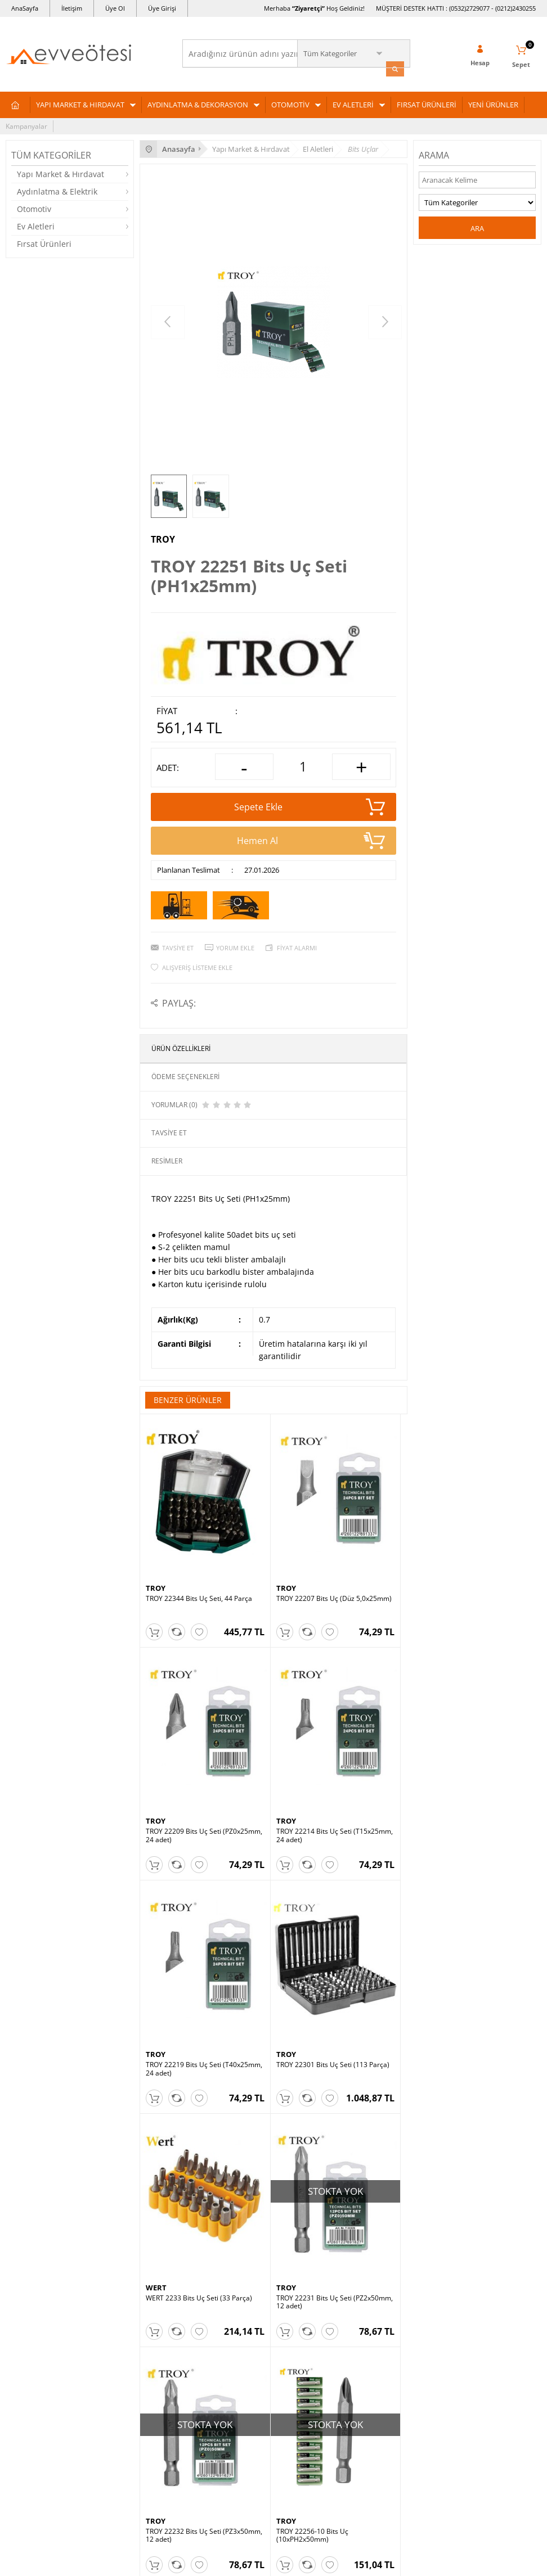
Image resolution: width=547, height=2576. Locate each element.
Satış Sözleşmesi (214, 2353)
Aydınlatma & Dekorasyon (46, 2336)
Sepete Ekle (309, 805)
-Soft (214, 2561)
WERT (156, 1902)
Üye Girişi (162, 8)
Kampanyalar (26, 124)
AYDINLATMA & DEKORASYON (197, 103)
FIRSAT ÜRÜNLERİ (426, 103)
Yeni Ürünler (390, 2353)
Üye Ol (115, 8)
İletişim (71, 8)
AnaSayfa (24, 8)
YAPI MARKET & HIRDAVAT (80, 103)
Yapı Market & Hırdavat (60, 172)
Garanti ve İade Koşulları (226, 2370)
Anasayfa (385, 2319)
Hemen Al (311, 838)
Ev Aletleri (36, 224)
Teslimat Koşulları (216, 2319)
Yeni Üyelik (23, 2439)
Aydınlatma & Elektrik (57, 189)
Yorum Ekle (235, 945)
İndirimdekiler (392, 2387)
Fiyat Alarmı (297, 945)
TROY (164, 538)
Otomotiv (34, 207)
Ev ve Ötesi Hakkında (220, 2439)
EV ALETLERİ (353, 103)
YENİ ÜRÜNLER (493, 103)
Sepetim (383, 2370)
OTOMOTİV (290, 103)
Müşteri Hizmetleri (399, 2336)
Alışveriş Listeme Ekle (197, 965)
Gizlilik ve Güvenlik (217, 2387)
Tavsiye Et (178, 945)
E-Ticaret (239, 2561)
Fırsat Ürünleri (44, 242)
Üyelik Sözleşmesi (216, 2336)
